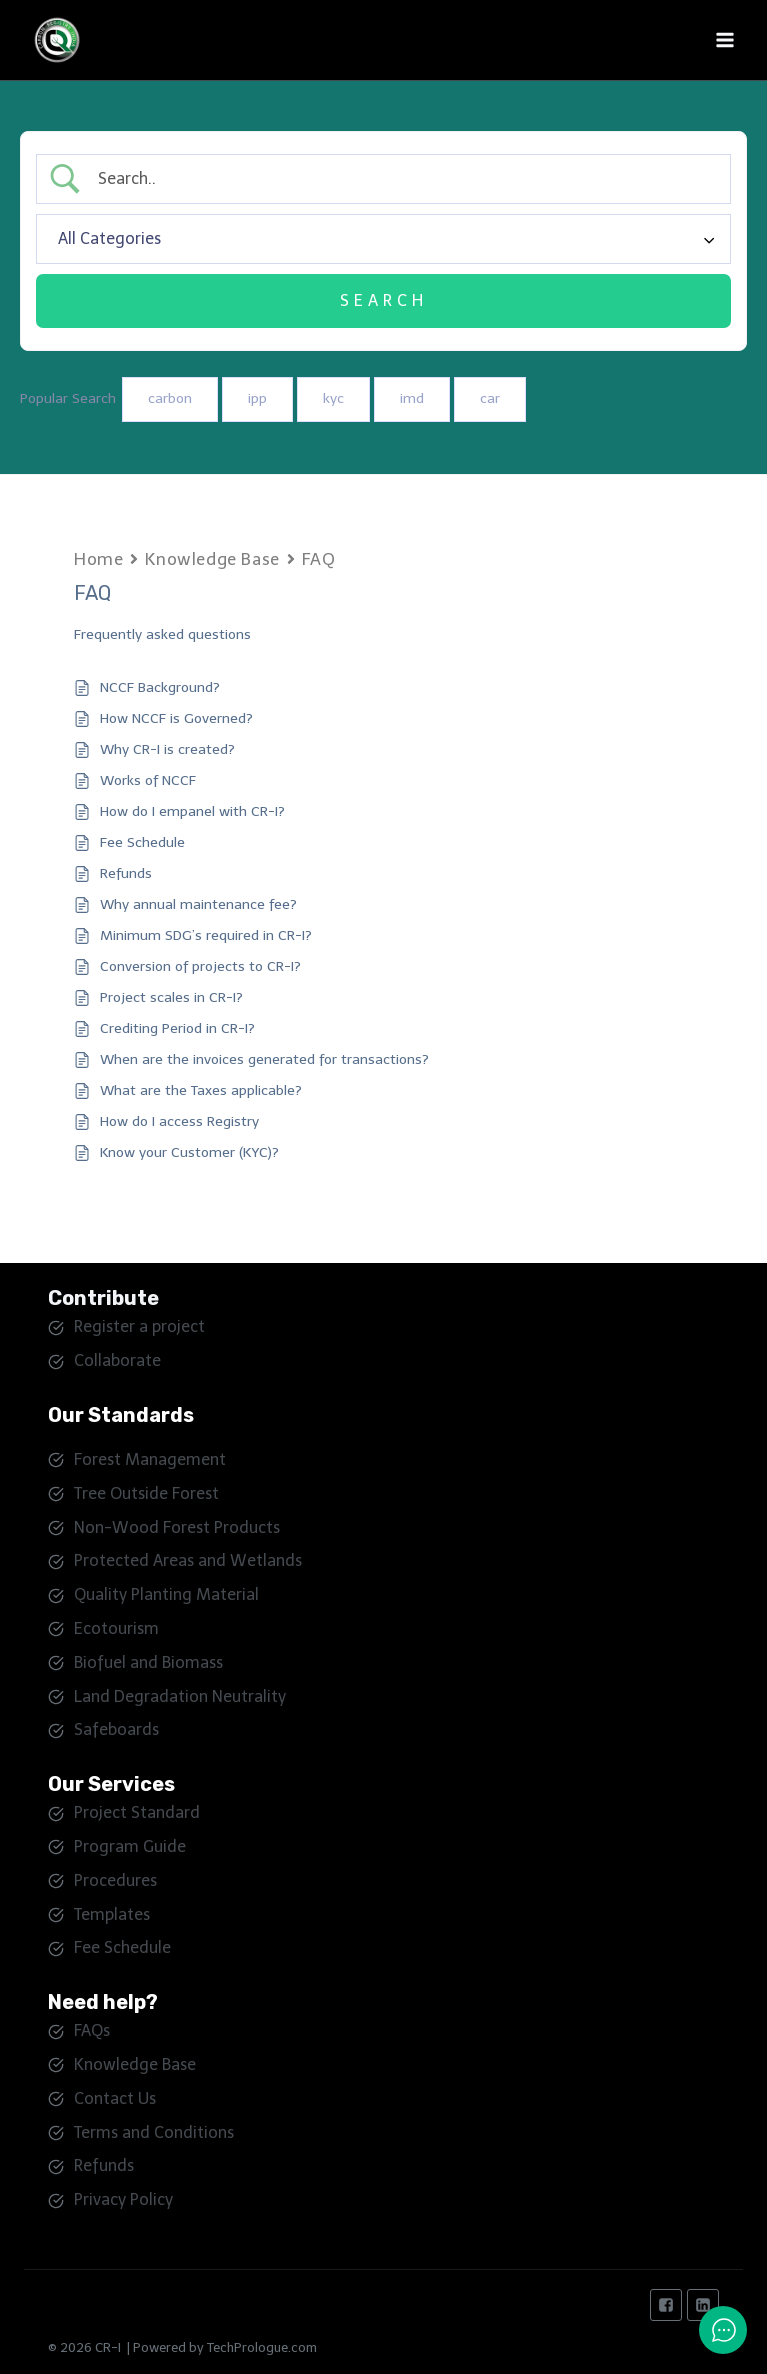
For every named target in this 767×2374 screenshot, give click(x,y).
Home (98, 559)
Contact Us (115, 2098)
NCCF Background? (160, 687)
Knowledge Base (212, 559)
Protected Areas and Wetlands (188, 1560)
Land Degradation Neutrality (180, 1696)
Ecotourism (116, 1628)
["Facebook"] (666, 2305)
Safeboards (116, 1729)
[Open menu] (724, 39)
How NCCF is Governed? (176, 718)
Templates (112, 1914)
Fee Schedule (142, 842)
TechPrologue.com (262, 2347)
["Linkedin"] (703, 2305)
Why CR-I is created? (167, 749)
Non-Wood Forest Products (177, 1527)
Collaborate (117, 1360)
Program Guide (130, 1846)
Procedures (115, 1880)
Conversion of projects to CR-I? (200, 966)
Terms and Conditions (154, 2132)
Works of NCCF (148, 780)
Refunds (126, 873)
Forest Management (150, 1459)
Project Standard (137, 1812)
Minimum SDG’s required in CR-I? (206, 935)
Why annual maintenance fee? (198, 904)
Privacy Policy (123, 2199)
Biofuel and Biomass (148, 1662)
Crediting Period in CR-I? (177, 1028)
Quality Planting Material (166, 1594)
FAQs (92, 2030)
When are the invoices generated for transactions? (264, 1059)
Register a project (139, 1326)
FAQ (319, 559)
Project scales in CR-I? (171, 997)
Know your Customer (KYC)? (189, 1152)
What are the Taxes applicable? (201, 1090)
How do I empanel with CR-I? (192, 811)
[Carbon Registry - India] (65, 40)
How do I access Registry (179, 1121)
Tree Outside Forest (146, 1493)
